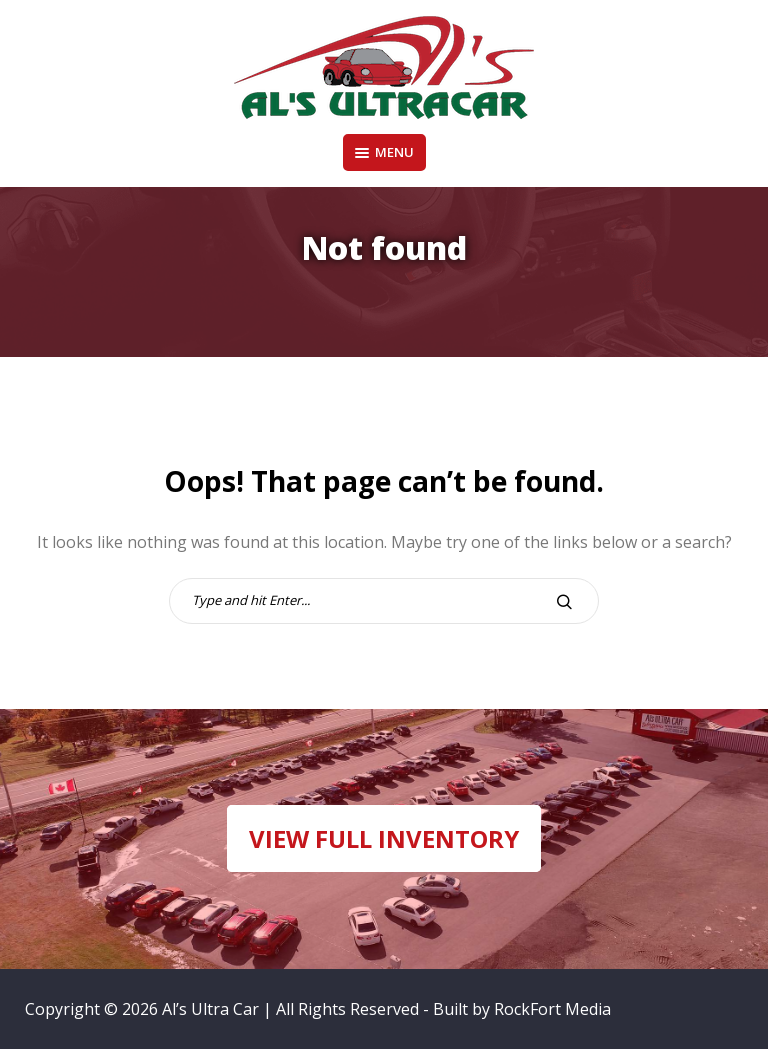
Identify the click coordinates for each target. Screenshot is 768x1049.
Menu (384, 152)
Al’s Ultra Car (210, 1009)
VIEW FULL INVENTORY (384, 838)
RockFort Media (552, 1009)
